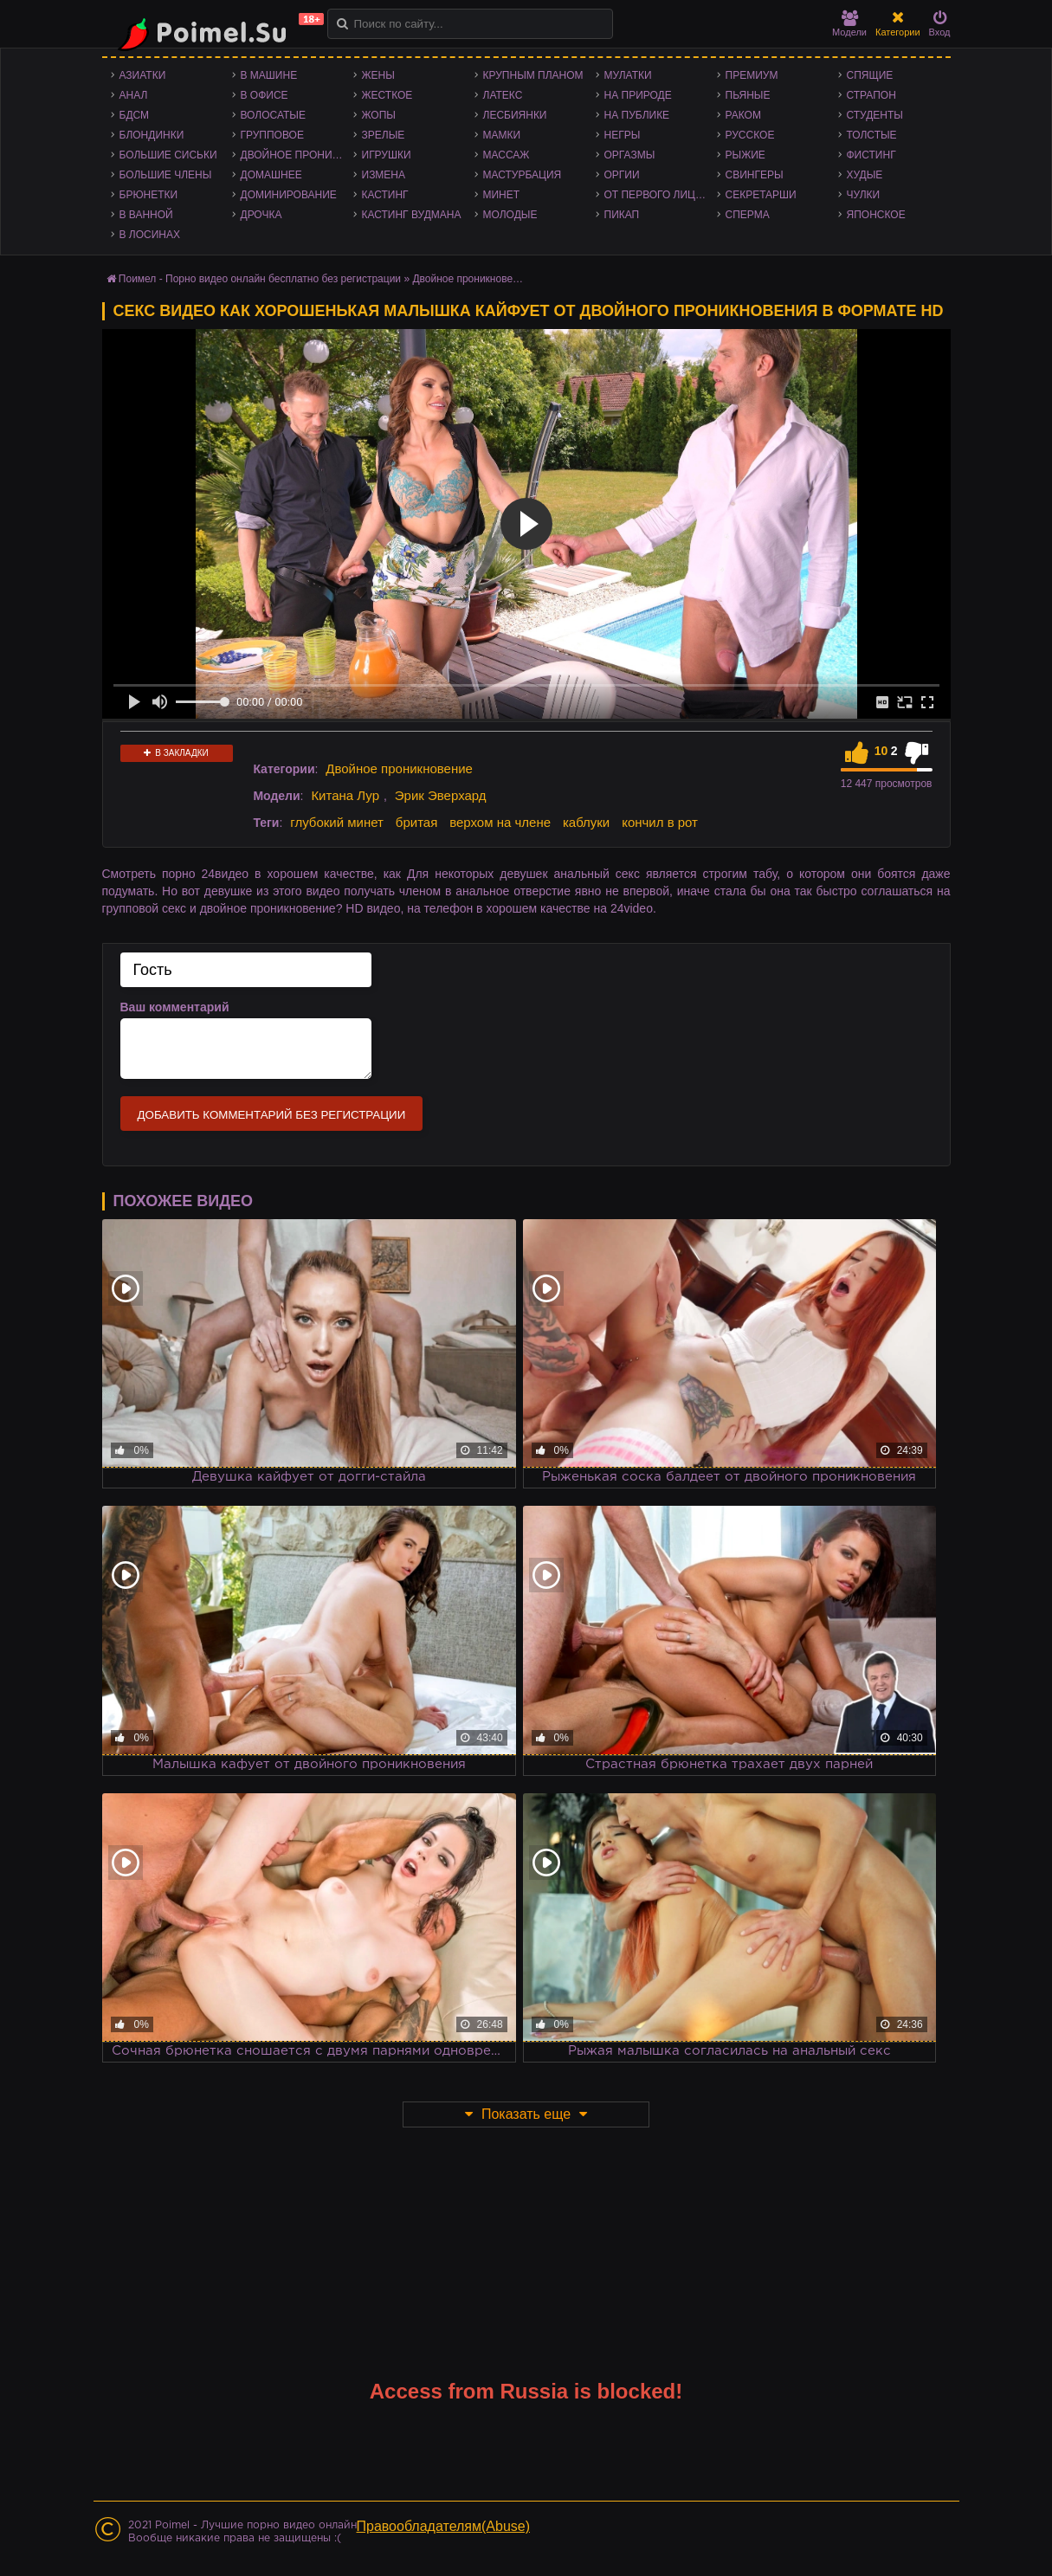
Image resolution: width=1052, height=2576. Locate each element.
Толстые (872, 135)
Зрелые (383, 135)
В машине (269, 75)
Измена (384, 175)
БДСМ (134, 115)
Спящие (870, 75)
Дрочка (261, 215)
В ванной (146, 215)
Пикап (622, 215)
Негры (622, 135)
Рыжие (745, 155)
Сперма (748, 215)
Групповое (272, 135)
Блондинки (151, 135)
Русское (750, 135)
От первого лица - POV (660, 195)
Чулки (864, 195)
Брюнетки (148, 195)
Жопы (379, 115)
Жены (378, 75)
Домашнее (271, 175)
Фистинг (871, 155)
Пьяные (748, 95)
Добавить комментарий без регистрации (272, 1114)
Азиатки (142, 75)
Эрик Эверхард (441, 795)
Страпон (871, 95)
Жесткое (387, 95)
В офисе (264, 95)
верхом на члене (500, 822)
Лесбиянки (515, 115)
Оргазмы (629, 155)
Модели (849, 23)
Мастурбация (522, 175)
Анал (133, 95)
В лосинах (150, 235)
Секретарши (761, 195)
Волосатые (273, 115)
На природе (638, 95)
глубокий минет (337, 822)
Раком (743, 115)
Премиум (752, 75)
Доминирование (289, 195)
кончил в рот (660, 822)
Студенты (875, 115)
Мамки (502, 135)
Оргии (622, 175)
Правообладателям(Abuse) (444, 2526)
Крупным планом (533, 75)
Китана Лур (345, 795)
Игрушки (386, 155)
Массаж (506, 155)
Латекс (503, 95)
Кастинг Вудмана (411, 215)
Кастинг (385, 195)
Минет (501, 195)
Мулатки (628, 75)
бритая (416, 822)
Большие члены (165, 175)
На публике (637, 115)
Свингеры (755, 175)
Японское (876, 215)
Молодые (510, 215)
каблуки (586, 822)
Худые (865, 175)
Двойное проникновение (297, 155)
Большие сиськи (168, 155)
